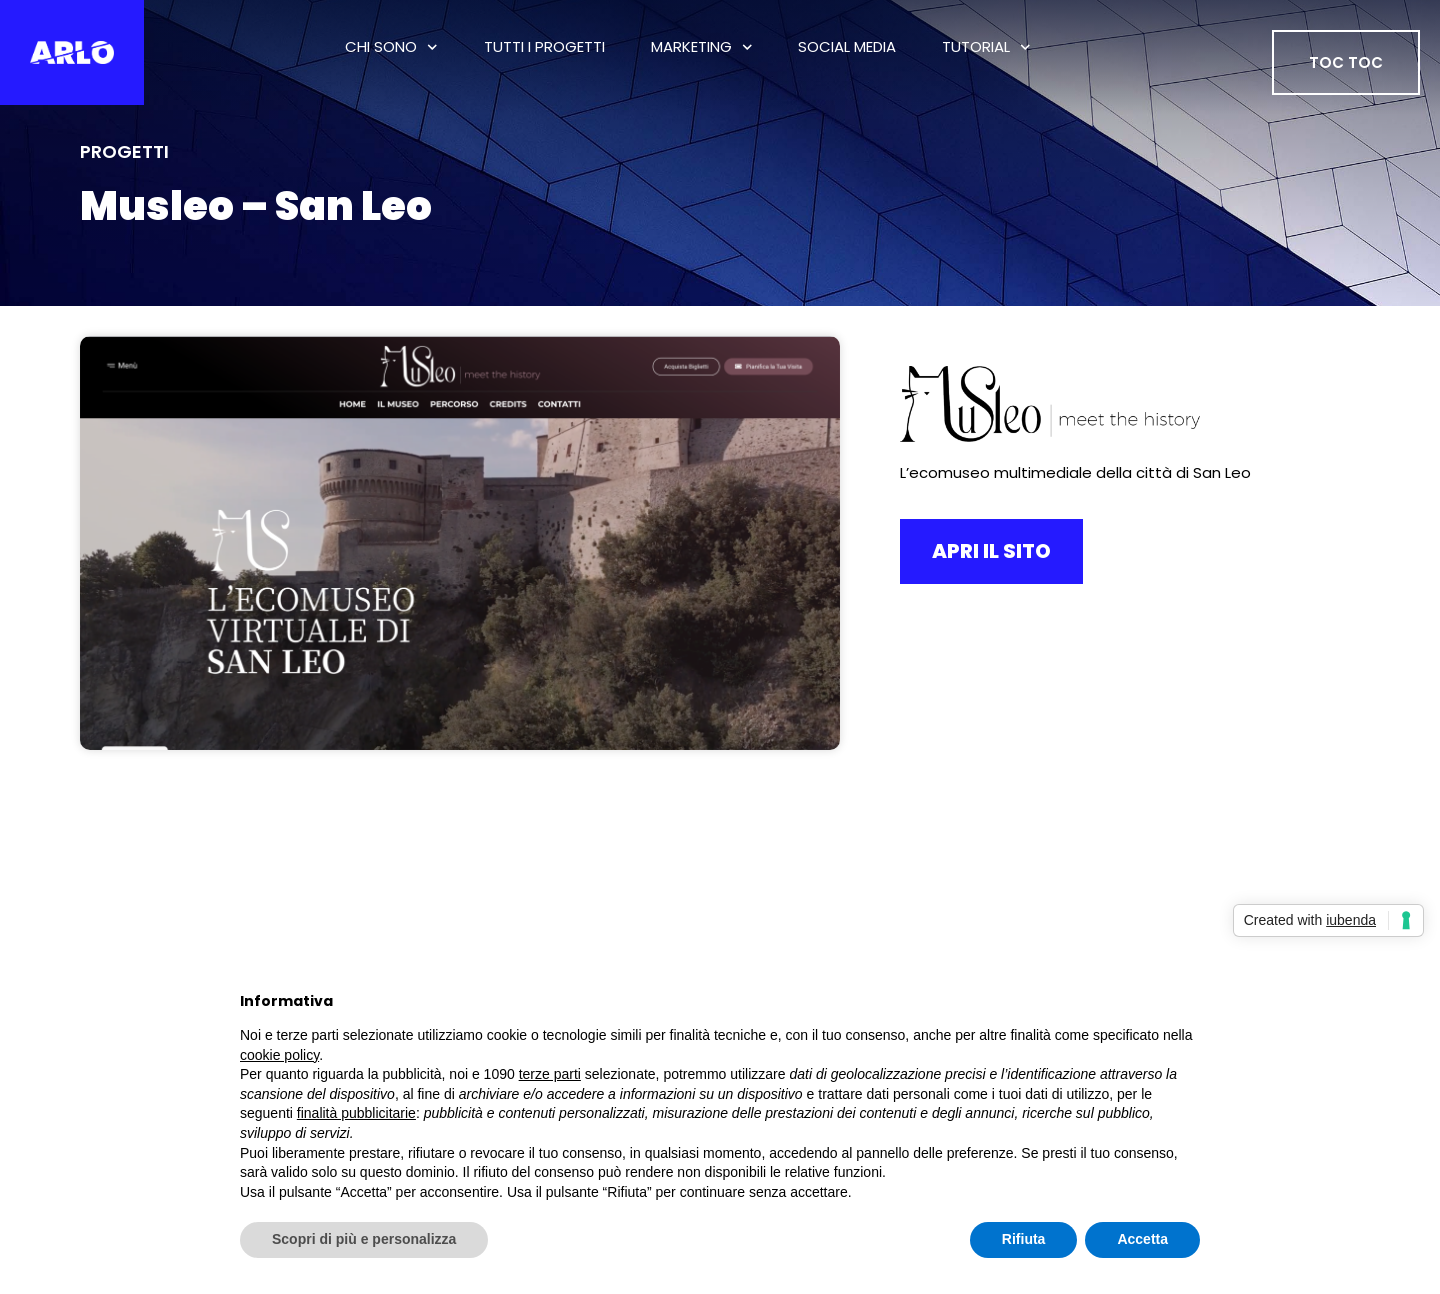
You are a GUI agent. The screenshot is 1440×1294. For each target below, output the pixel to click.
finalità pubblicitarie (356, 1113)
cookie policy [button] (279, 1055)
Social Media (847, 46)
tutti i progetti (544, 46)
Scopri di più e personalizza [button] (364, 1239)
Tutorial (986, 47)
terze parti (550, 1074)
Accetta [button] (1142, 1239)
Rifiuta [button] (1024, 1239)
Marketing (702, 47)
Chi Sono (391, 47)
